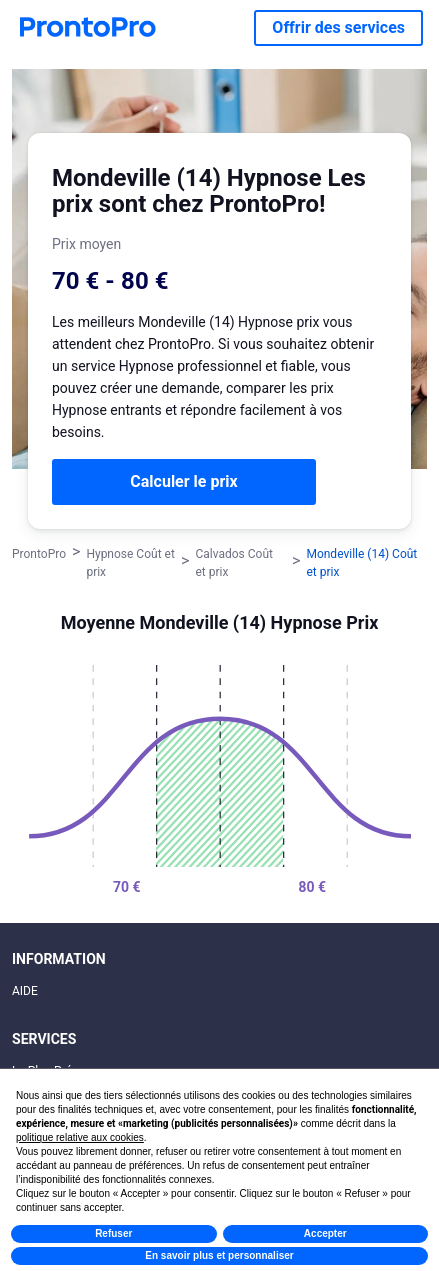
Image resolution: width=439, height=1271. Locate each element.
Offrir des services (338, 27)
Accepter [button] (325, 1233)
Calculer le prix (183, 481)
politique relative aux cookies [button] (80, 1137)
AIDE (25, 991)
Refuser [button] (113, 1233)
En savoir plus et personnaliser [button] (219, 1255)
